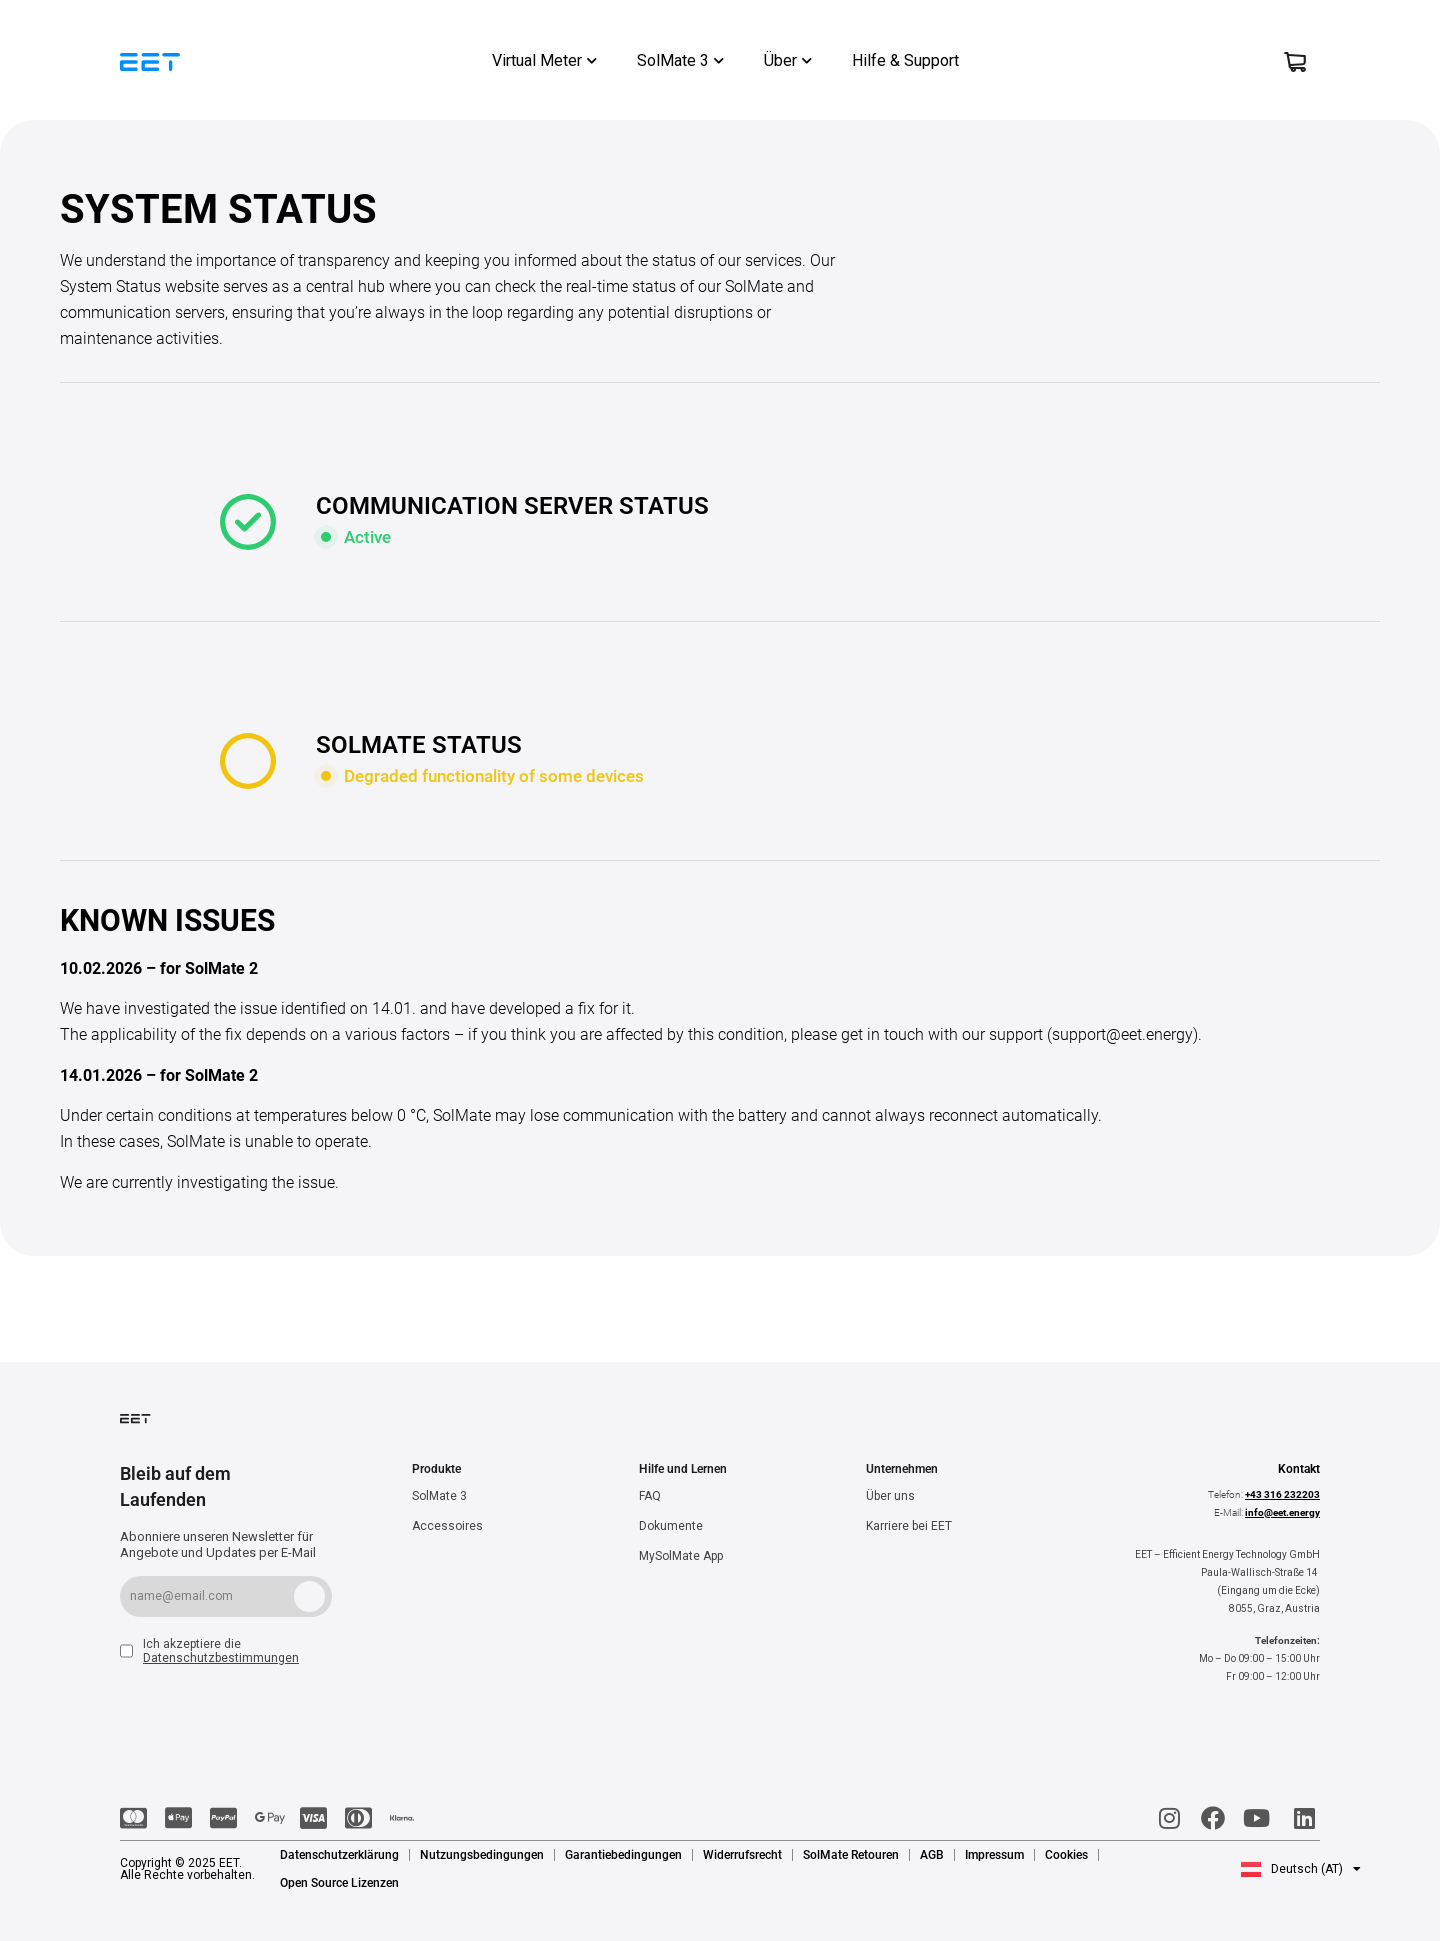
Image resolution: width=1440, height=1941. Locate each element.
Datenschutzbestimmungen (221, 1658)
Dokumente (671, 1526)
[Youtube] (1257, 1818)
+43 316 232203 (1282, 1494)
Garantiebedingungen (623, 1855)
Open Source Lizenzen (339, 1883)
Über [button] (788, 60)
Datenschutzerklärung (339, 1855)
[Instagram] (1167, 1818)
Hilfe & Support (905, 60)
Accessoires (447, 1526)
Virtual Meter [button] (544, 60)
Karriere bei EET (909, 1526)
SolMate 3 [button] (680, 60)
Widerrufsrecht (742, 1855)
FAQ (650, 1496)
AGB (932, 1855)
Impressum (994, 1855)
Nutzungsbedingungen (482, 1855)
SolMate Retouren (851, 1855)
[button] (1301, 1869)
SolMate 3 (439, 1496)
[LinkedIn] (1302, 1818)
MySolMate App (681, 1556)
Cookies (1066, 1855)
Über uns (890, 1496)
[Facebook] (1212, 1818)
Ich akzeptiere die (221, 1651)
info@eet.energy (1282, 1512)
